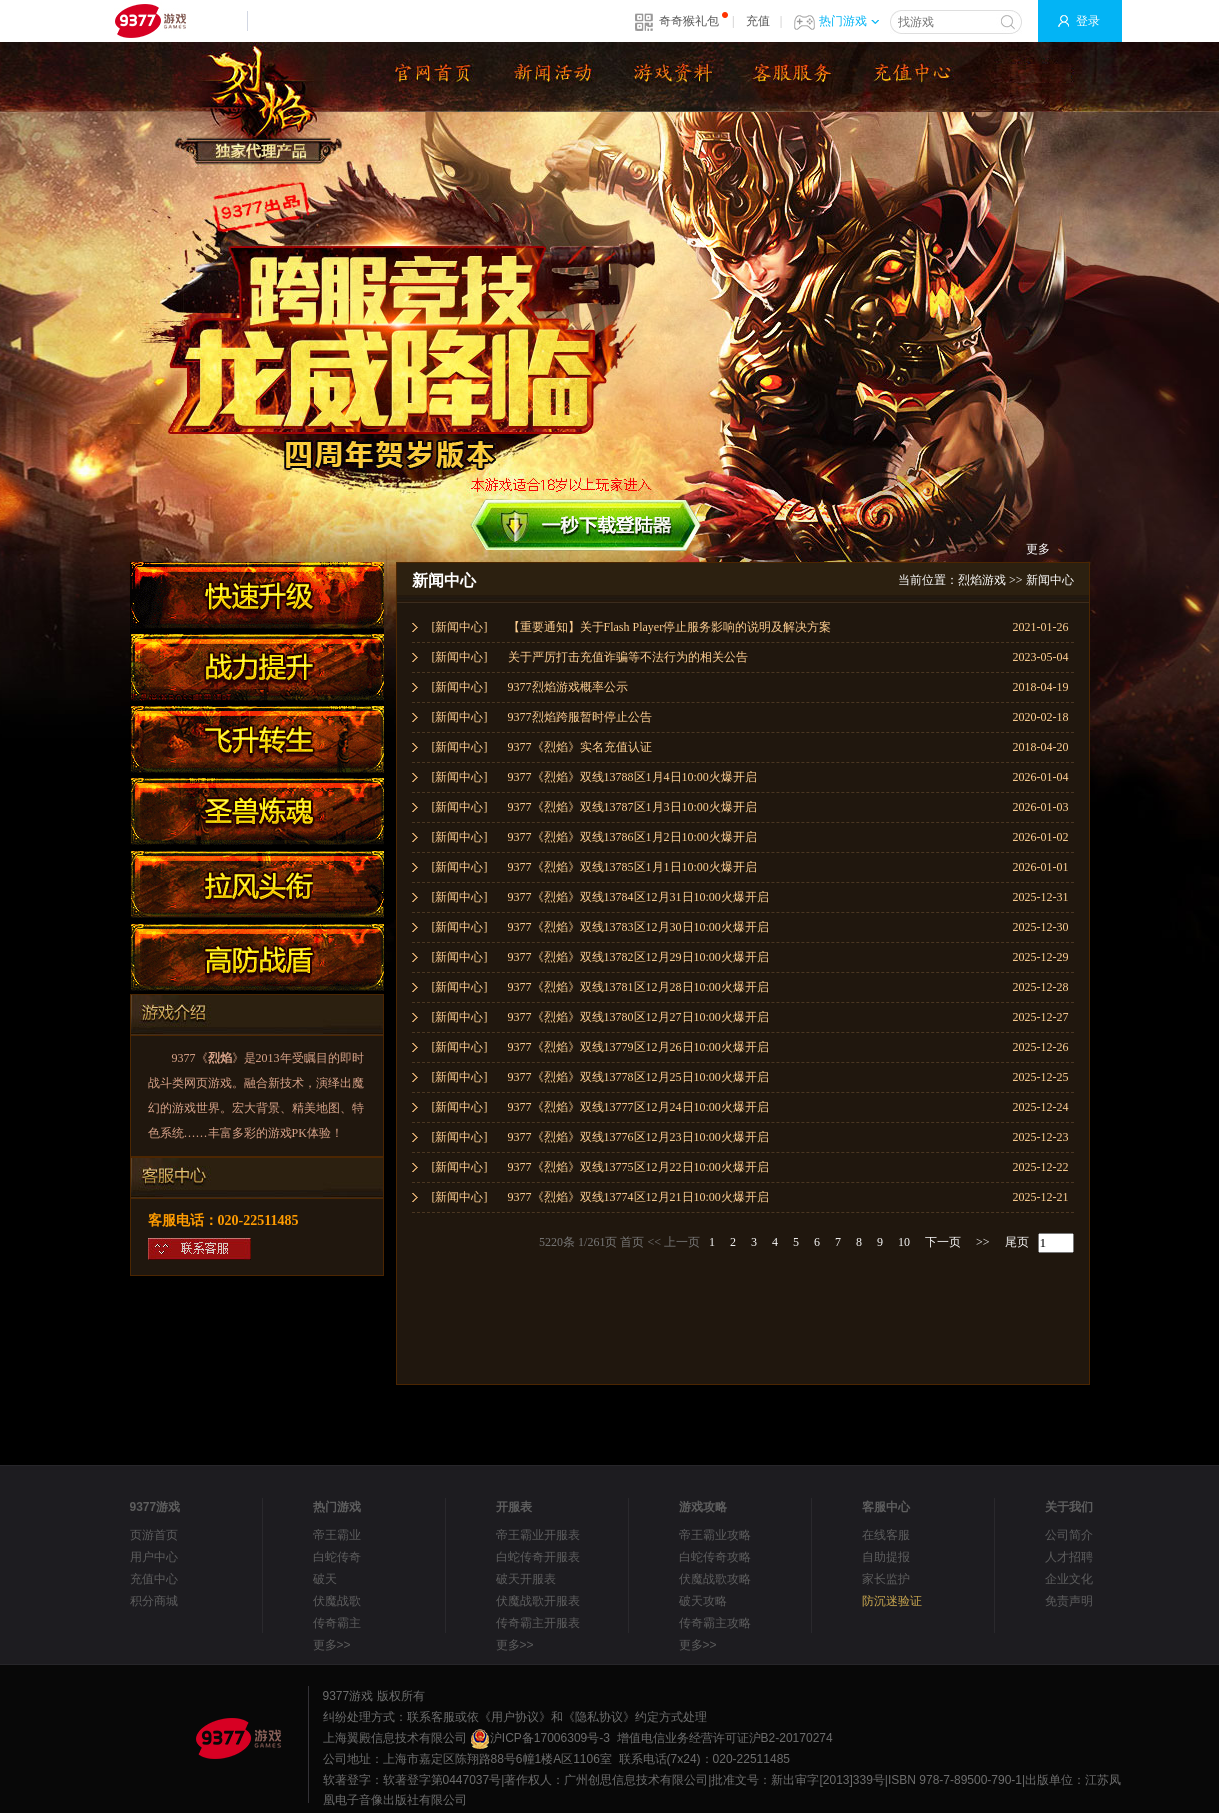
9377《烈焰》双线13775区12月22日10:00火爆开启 (638, 1167)
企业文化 (1069, 1579)
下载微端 (790, 77)
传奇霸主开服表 (538, 1623)
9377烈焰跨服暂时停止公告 (580, 717)
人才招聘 (1069, 1557)
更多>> (332, 1645)
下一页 (943, 1242)
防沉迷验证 (892, 1601)
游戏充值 (910, 77)
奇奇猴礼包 (689, 21)
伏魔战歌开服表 (538, 1601)
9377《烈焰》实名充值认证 (580, 747)
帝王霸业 (337, 1535)
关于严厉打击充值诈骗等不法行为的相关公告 (628, 657)
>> (983, 1242)
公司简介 (1069, 1535)
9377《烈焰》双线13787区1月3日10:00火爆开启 (632, 807)
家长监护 (886, 1579)
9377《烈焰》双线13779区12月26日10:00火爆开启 (638, 1047)
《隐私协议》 (599, 1717)
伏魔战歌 (337, 1601)
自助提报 (886, 1557)
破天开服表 (526, 1579)
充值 (758, 21)
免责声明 (1069, 1601)
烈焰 (220, 1058)
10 (904, 1242)
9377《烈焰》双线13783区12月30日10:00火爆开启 (638, 927)
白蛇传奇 (337, 1557)
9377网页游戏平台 (150, 21)
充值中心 (154, 1579)
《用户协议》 (515, 1717)
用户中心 (154, 1557)
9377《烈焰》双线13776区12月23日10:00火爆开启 (638, 1137)
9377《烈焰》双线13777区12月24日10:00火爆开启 (638, 1107)
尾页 (1017, 1242)
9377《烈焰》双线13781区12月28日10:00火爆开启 (638, 987)
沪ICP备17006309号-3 (540, 1738)
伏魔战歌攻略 (715, 1579)
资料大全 (670, 77)
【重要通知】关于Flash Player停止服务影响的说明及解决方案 (670, 627)
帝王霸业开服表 (538, 1535)
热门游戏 (849, 21)
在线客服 (886, 1535)
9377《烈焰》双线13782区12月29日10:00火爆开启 (638, 957)
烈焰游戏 (982, 580)
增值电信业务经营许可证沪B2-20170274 (725, 1738)
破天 (325, 1579)
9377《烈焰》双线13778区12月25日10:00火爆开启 (638, 1077)
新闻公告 (550, 77)
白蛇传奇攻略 (715, 1557)
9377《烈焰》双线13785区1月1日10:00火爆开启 (632, 867)
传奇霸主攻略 (715, 1623)
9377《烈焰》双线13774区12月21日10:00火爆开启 (638, 1197)
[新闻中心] (460, 627)
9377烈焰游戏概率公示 (568, 687)
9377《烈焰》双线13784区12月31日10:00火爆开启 (638, 897)
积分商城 (154, 1601)
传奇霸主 (337, 1623)
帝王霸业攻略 (715, 1535)
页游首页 (154, 1535)
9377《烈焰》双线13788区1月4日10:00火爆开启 (632, 777)
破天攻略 (703, 1601)
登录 (1088, 21)
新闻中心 (1050, 580)
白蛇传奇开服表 (538, 1557)
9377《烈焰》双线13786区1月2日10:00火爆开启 (632, 837)
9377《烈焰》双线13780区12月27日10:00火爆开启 (638, 1017)
